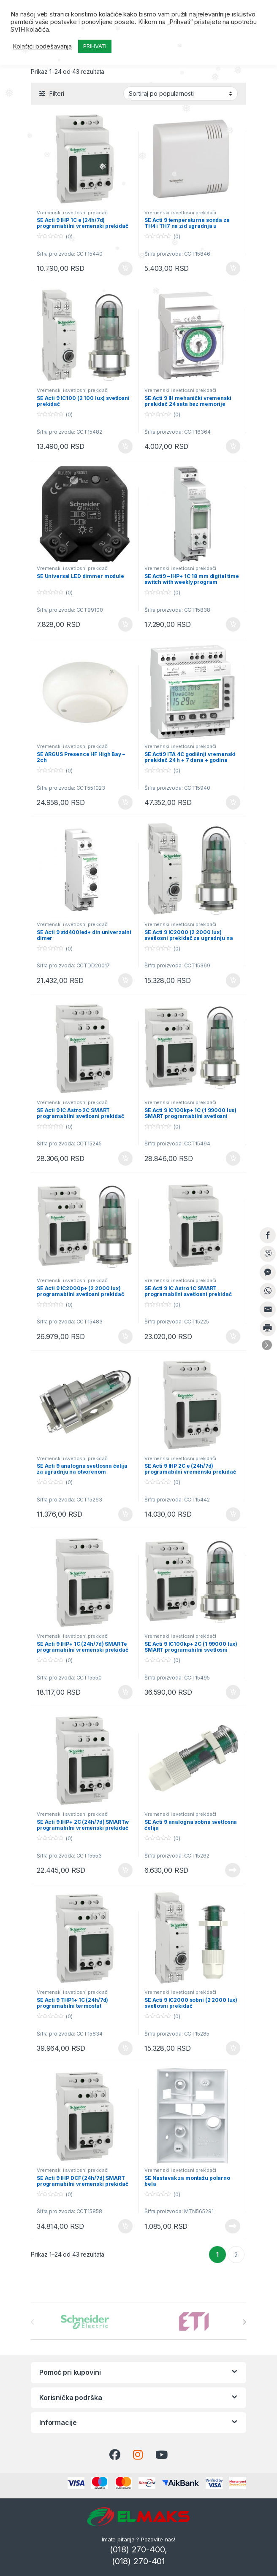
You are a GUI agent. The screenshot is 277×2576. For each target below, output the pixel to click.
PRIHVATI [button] (94, 46)
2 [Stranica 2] (236, 2254)
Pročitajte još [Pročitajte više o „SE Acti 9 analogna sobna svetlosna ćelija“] (232, 1870)
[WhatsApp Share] (268, 1291)
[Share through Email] (268, 1310)
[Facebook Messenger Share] (268, 1272)
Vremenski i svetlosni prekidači (73, 213)
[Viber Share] (268, 1254)
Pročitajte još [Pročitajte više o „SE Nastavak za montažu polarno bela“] (232, 2226)
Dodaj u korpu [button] (125, 269)
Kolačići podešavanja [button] (42, 46)
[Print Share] (268, 1328)
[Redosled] (180, 93)
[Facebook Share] (268, 1235)
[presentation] (244, 2322)
